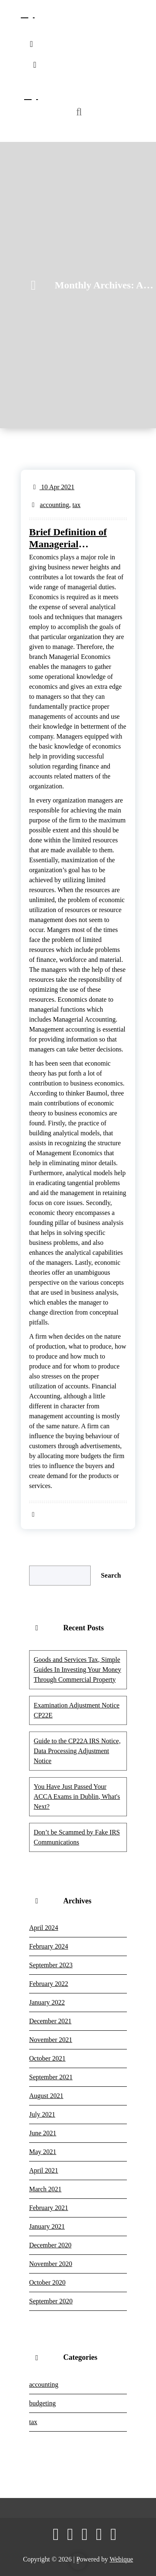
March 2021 (45, 2189)
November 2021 (50, 2039)
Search (111, 1575)
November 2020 (50, 2263)
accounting (54, 504)
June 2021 (42, 2133)
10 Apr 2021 (53, 487)
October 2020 (47, 2282)
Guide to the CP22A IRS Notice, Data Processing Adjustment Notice (77, 1750)
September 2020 (50, 2301)
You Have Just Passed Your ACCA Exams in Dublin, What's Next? (77, 1796)
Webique (121, 2559)
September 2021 (50, 2077)
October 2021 (47, 2058)
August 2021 (46, 2095)
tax (76, 504)
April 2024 (43, 1927)
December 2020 (50, 2245)
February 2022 (48, 1983)
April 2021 (43, 2170)
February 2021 (48, 2207)
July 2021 (42, 2114)
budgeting (42, 2403)
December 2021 (50, 2021)
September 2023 (50, 1965)
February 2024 (48, 1946)
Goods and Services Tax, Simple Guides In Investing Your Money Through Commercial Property (77, 1669)
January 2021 (47, 2226)
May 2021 (42, 2151)
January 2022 (47, 2002)
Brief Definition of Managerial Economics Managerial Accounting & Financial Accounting (74, 538)
